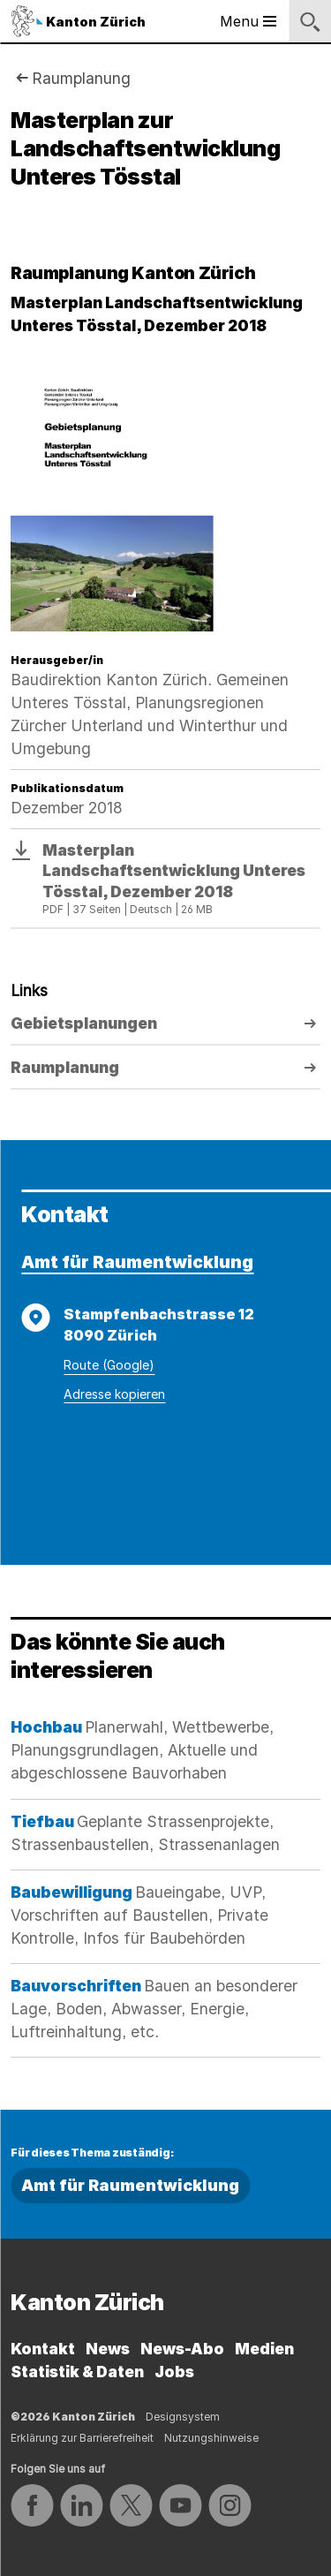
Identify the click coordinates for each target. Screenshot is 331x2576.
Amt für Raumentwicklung (137, 1262)
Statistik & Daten (77, 2371)
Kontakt (43, 2348)
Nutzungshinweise (211, 2437)
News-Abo (182, 2348)
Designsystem (183, 2416)
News (108, 2348)
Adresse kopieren (114, 1393)
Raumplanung (81, 78)
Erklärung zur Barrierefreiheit (82, 2437)
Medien (264, 2348)
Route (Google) (109, 1364)
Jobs (174, 2371)
